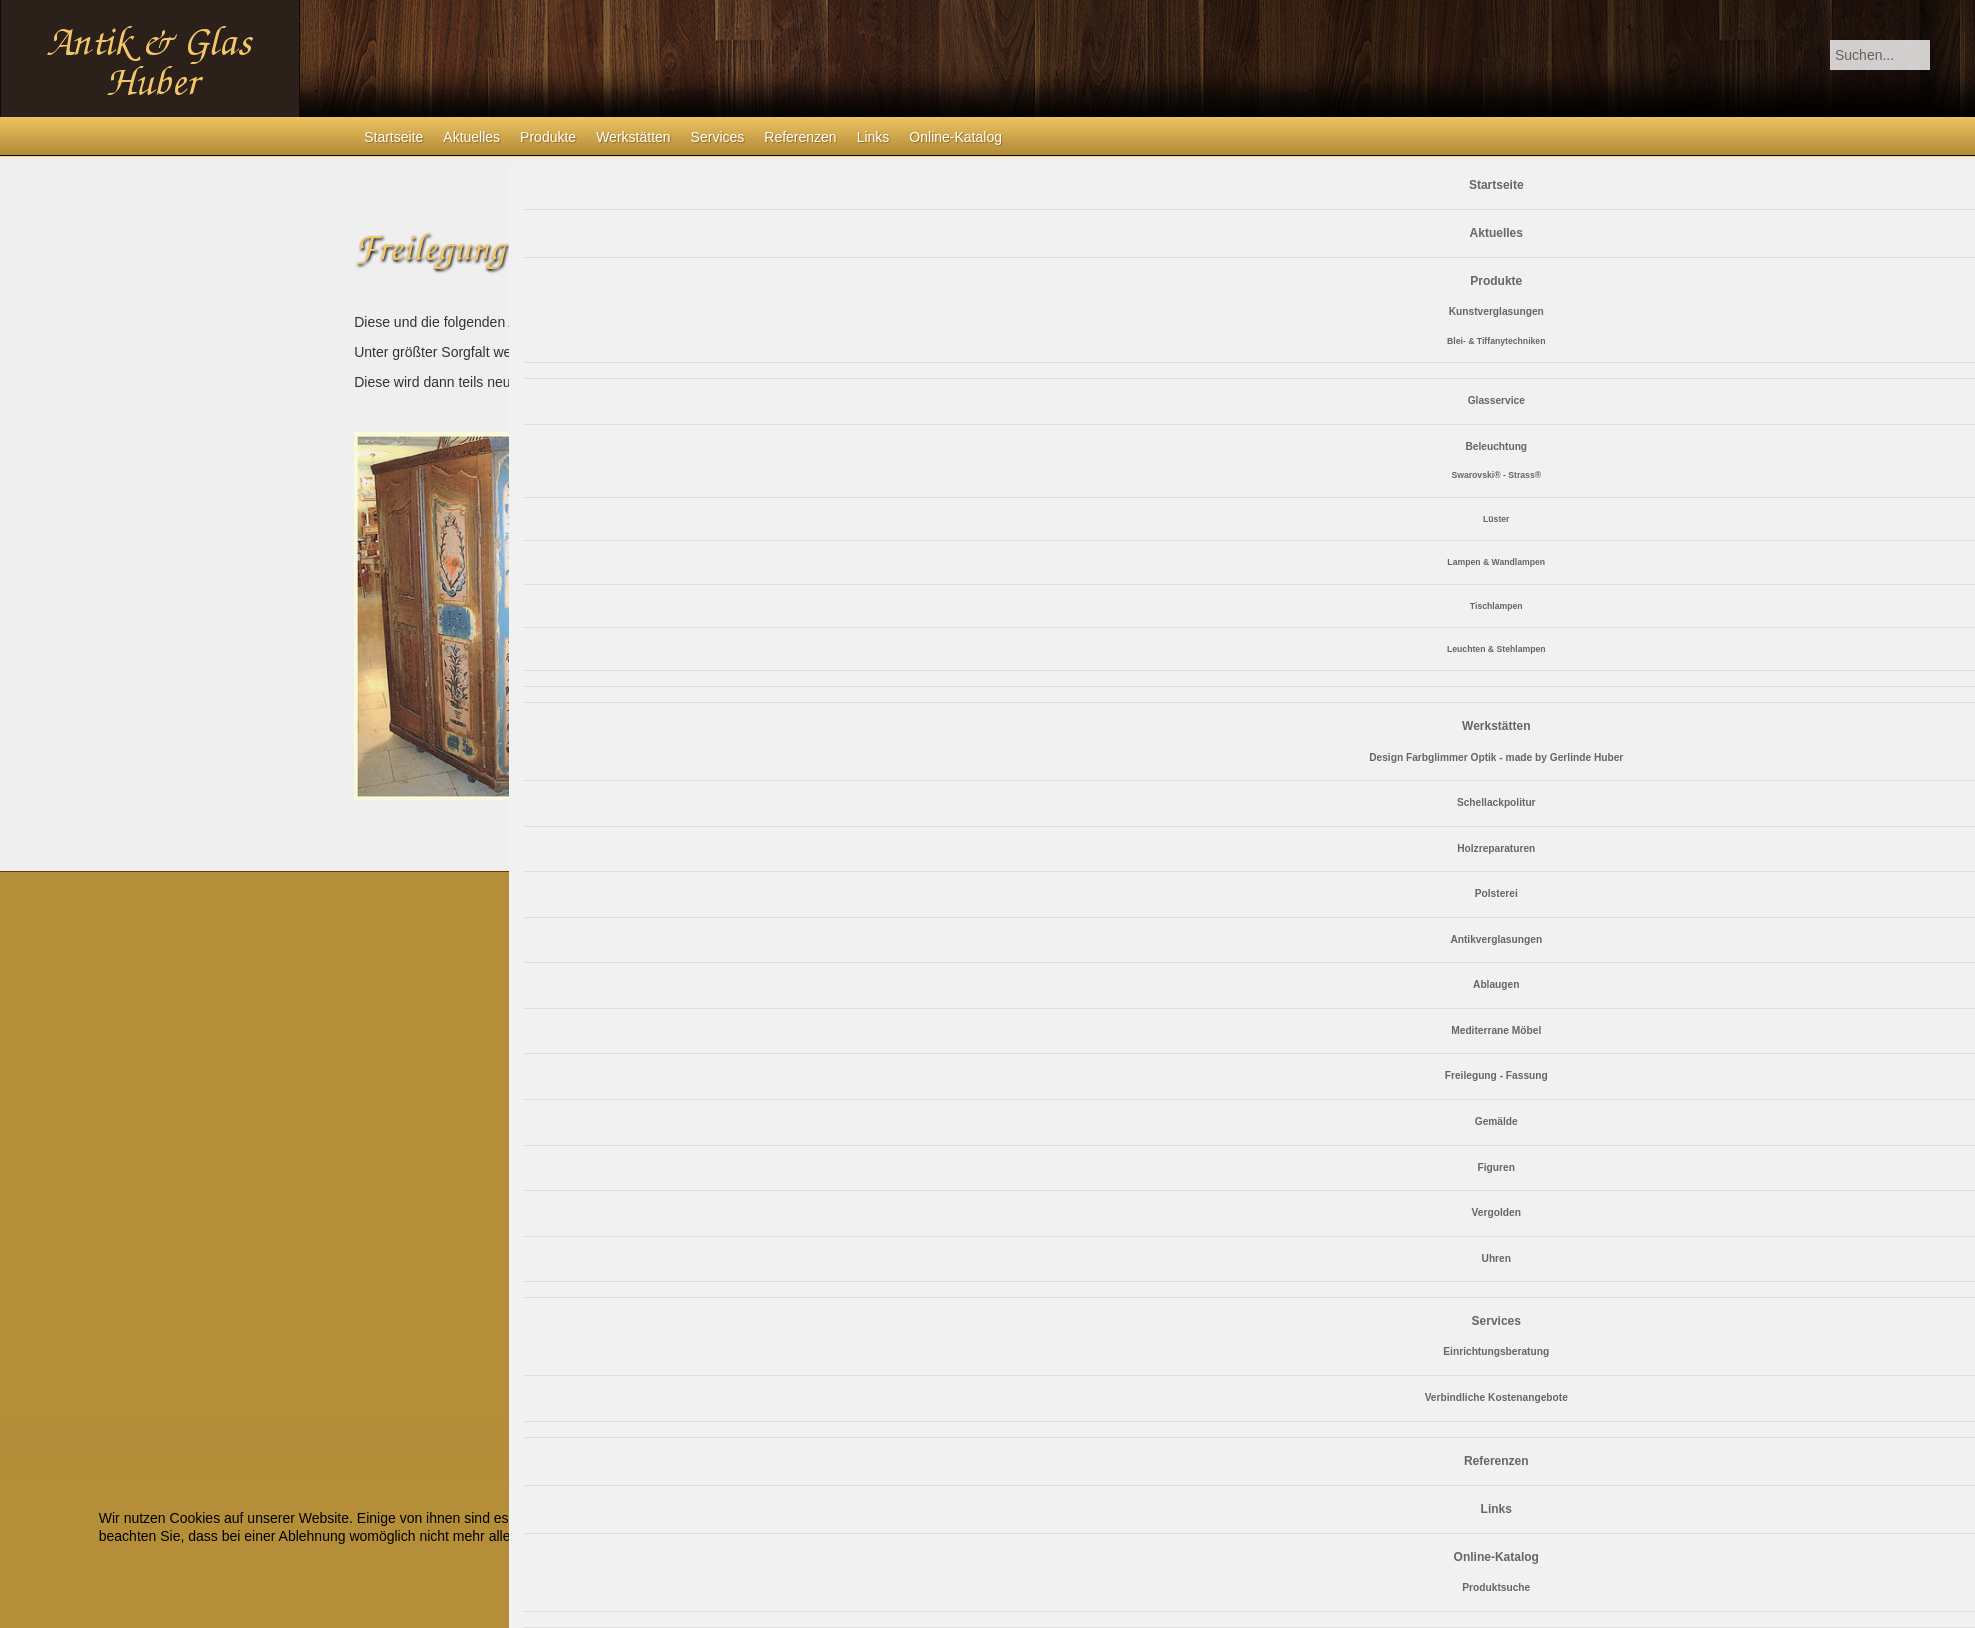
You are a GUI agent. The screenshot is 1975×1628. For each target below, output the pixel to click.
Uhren (1496, 1258)
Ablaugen (1496, 984)
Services (718, 137)
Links (873, 137)
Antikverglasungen (1496, 939)
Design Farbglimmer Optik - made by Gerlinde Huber (1496, 757)
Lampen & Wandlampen (1496, 562)
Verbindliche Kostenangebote (1496, 1397)
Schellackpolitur (1496, 802)
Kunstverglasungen (1496, 311)
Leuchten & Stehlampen (1496, 649)
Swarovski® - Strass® (1496, 475)
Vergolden (1496, 1212)
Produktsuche (1496, 1587)
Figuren (1496, 1167)
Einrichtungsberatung (1496, 1351)
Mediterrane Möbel (1496, 1030)
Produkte (548, 137)
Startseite (393, 137)
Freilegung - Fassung (1496, 1075)
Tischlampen (1496, 606)
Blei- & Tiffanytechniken (1496, 341)
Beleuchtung (1496, 446)
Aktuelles (471, 137)
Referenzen (800, 137)
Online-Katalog (955, 137)
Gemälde (1496, 1121)
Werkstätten (633, 137)
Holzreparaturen (1496, 848)
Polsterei (1496, 893)
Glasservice (1496, 400)
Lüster (1496, 519)
